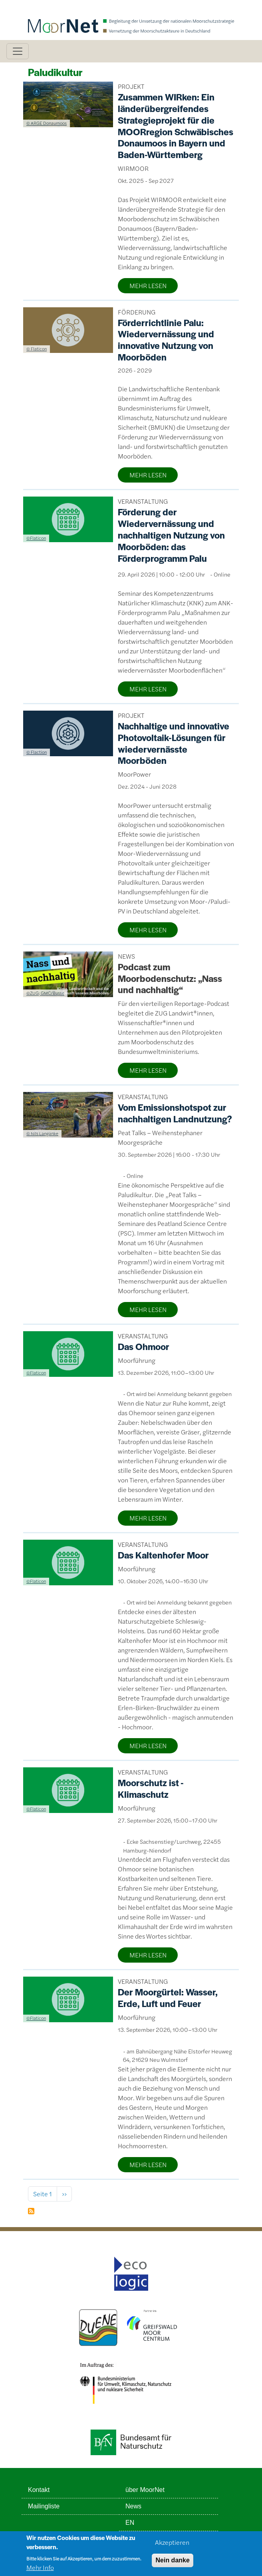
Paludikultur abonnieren (31, 2211)
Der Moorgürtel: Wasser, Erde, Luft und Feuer (168, 1997)
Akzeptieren (172, 2546)
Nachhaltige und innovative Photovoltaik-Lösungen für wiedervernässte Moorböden (173, 743)
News (133, 2506)
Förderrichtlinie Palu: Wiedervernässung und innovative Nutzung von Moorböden (166, 339)
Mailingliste (44, 2506)
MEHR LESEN (148, 285)
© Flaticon (36, 348)
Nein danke (172, 2564)
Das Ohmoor (143, 1346)
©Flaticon (36, 538)
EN (129, 2522)
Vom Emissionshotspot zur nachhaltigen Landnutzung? (175, 1113)
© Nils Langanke (42, 1133)
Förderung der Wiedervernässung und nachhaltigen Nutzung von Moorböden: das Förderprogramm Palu (171, 534)
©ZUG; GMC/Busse (45, 993)
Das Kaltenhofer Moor (163, 1554)
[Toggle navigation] (17, 51)
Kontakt (39, 2489)
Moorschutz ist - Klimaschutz (150, 1788)
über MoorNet (145, 2489)
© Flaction (36, 752)
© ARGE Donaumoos (46, 123)
